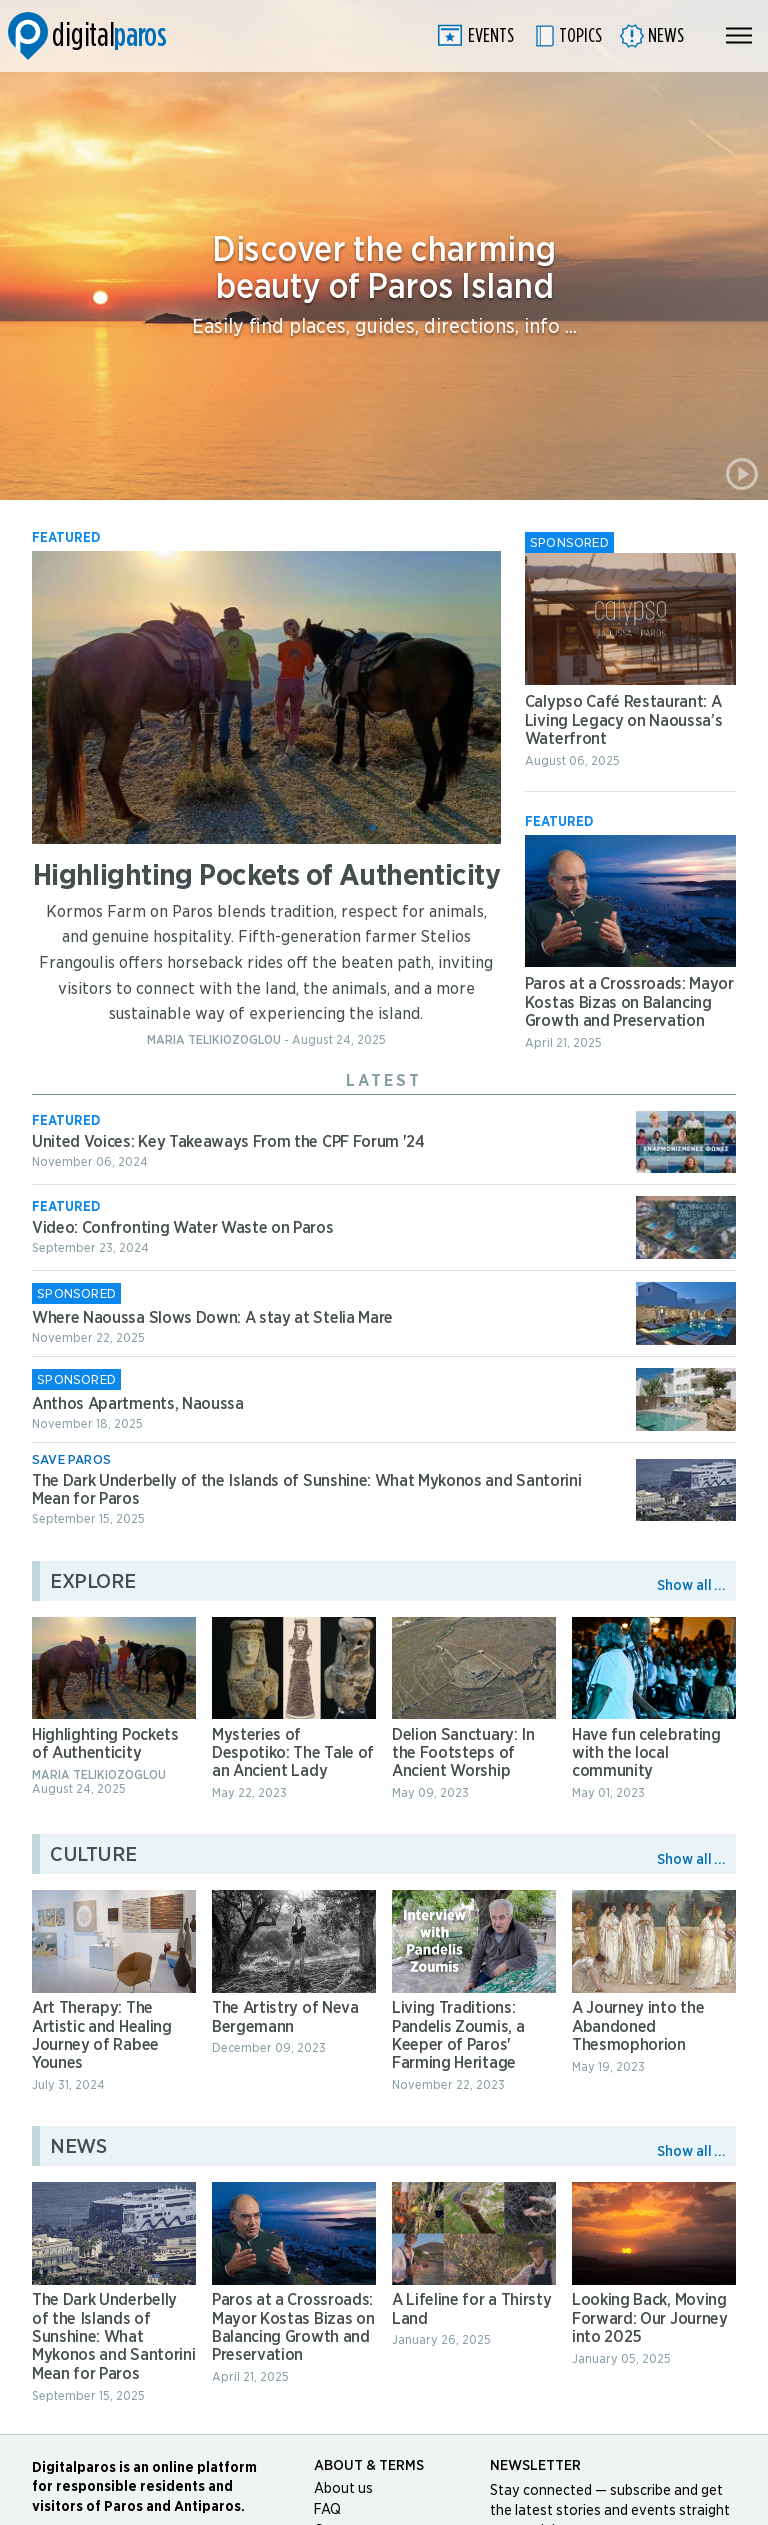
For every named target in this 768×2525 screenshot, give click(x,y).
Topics (580, 36)
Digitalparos (87, 36)
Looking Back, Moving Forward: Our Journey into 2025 (650, 2318)
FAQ (327, 2510)
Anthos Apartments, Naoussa (138, 1404)
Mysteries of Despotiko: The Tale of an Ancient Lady (293, 1753)
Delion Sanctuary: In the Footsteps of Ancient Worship (463, 1753)
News (666, 36)
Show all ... (691, 1586)
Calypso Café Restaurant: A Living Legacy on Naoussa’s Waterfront (624, 720)
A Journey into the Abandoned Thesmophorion (638, 2026)
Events (491, 36)
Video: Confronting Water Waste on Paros (183, 1228)
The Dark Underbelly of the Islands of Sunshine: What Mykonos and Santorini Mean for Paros (113, 2337)
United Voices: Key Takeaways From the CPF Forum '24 (228, 1142)
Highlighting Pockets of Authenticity (266, 876)
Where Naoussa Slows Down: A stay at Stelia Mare (212, 1318)
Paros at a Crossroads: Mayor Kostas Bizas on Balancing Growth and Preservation (629, 1002)
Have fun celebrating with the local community (646, 1753)
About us (343, 2489)
